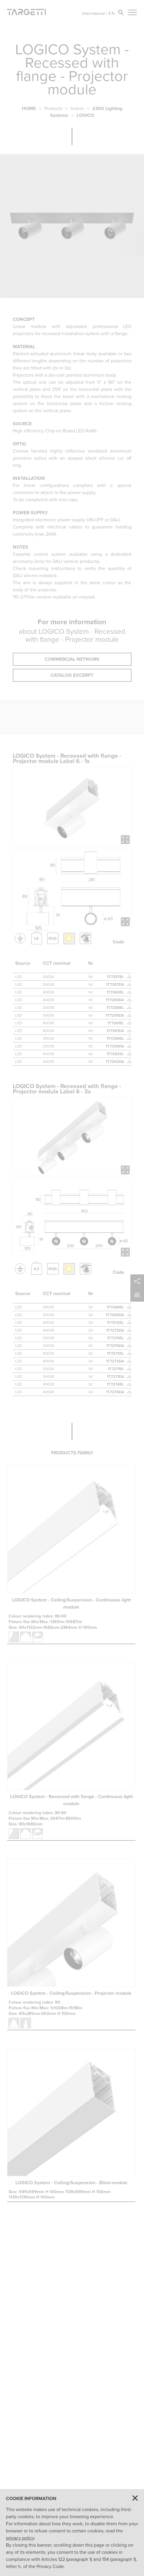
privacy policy (20, 2537)
